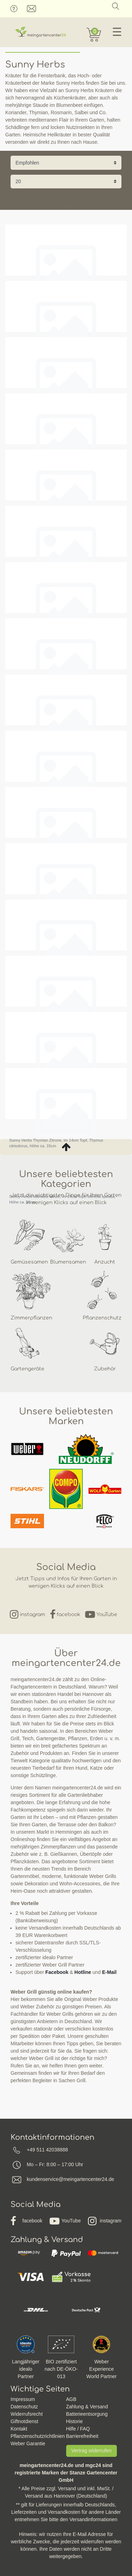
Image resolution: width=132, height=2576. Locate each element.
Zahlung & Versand (87, 2406)
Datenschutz (24, 2406)
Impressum (23, 2399)
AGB (71, 2399)
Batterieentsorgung (87, 2414)
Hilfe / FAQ (78, 2429)
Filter (66, 201)
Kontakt (19, 2429)
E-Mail (109, 1972)
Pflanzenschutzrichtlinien (38, 2436)
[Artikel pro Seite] (66, 181)
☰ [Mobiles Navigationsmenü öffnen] (117, 32)
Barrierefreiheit (82, 2436)
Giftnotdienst (24, 2421)
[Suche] (115, 6)
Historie (74, 2421)
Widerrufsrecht (27, 2414)
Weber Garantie (28, 2443)
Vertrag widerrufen (91, 2450)
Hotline (82, 1972)
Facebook (56, 1972)
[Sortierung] (66, 162)
